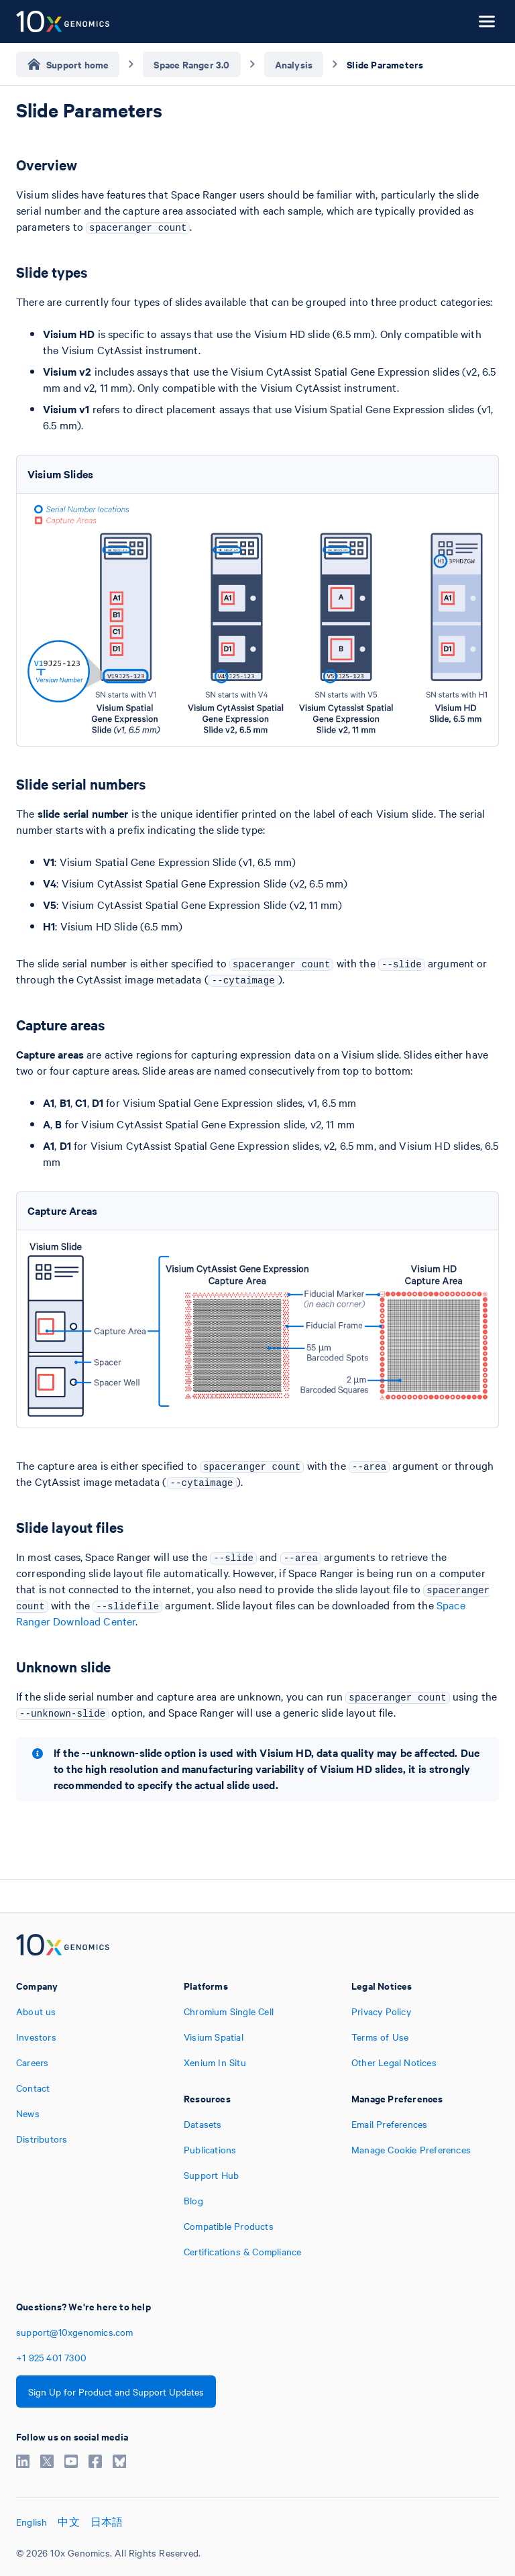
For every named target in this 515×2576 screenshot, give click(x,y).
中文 (68, 2521)
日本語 (107, 2521)
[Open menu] (487, 21)
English (31, 2521)
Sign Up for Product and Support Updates (116, 2391)
